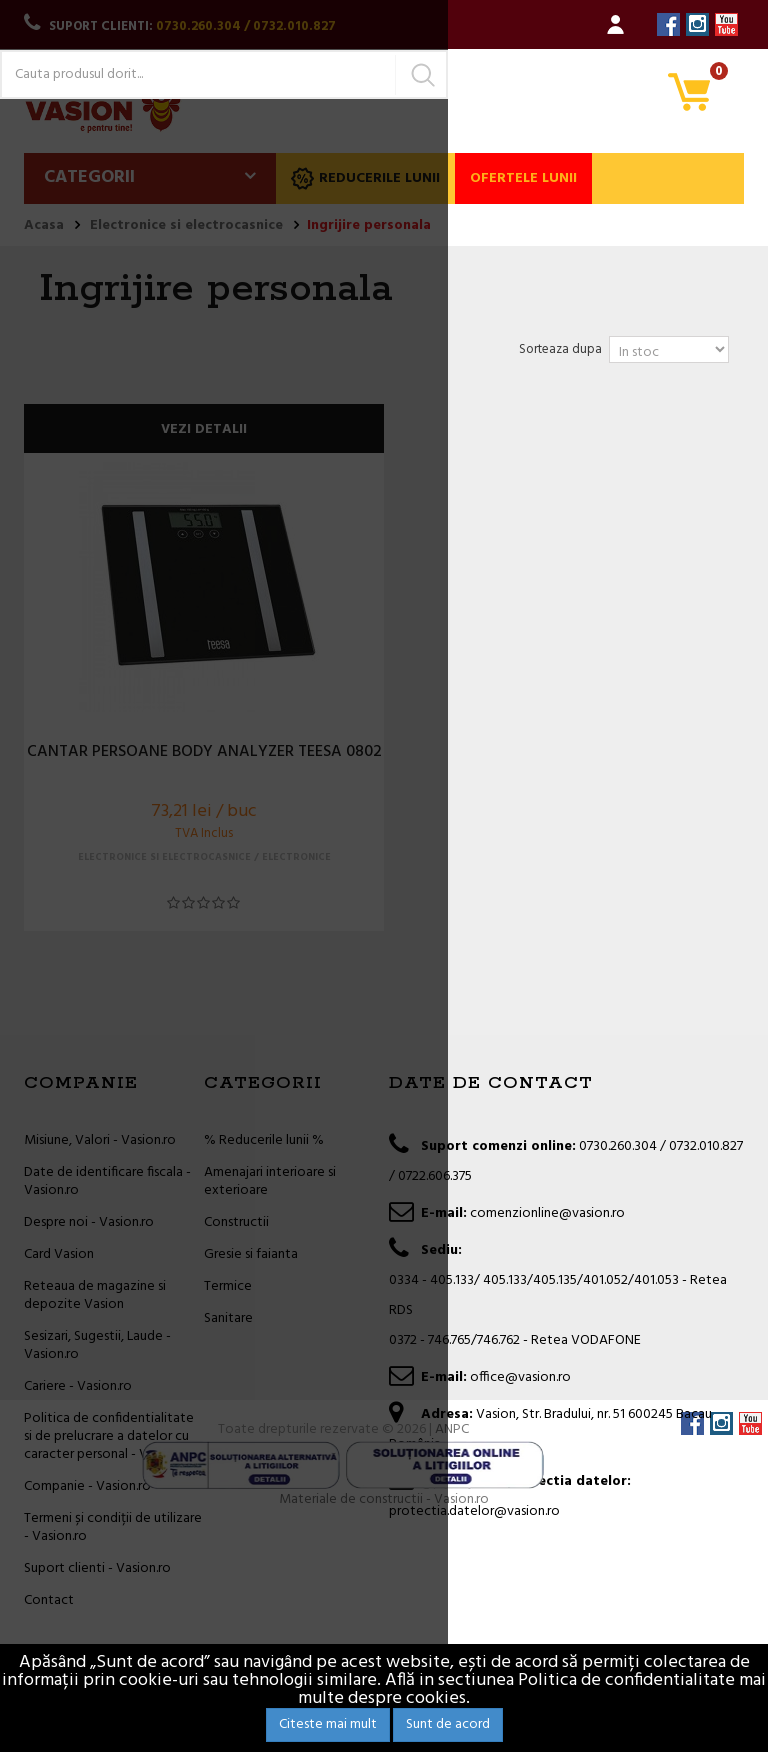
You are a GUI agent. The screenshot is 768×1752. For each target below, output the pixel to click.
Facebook (668, 24)
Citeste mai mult (328, 1724)
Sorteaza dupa (560, 349)
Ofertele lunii (523, 178)
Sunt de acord (448, 1724)
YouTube (726, 24)
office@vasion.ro (520, 1377)
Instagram (697, 24)
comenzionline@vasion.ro (547, 1213)
